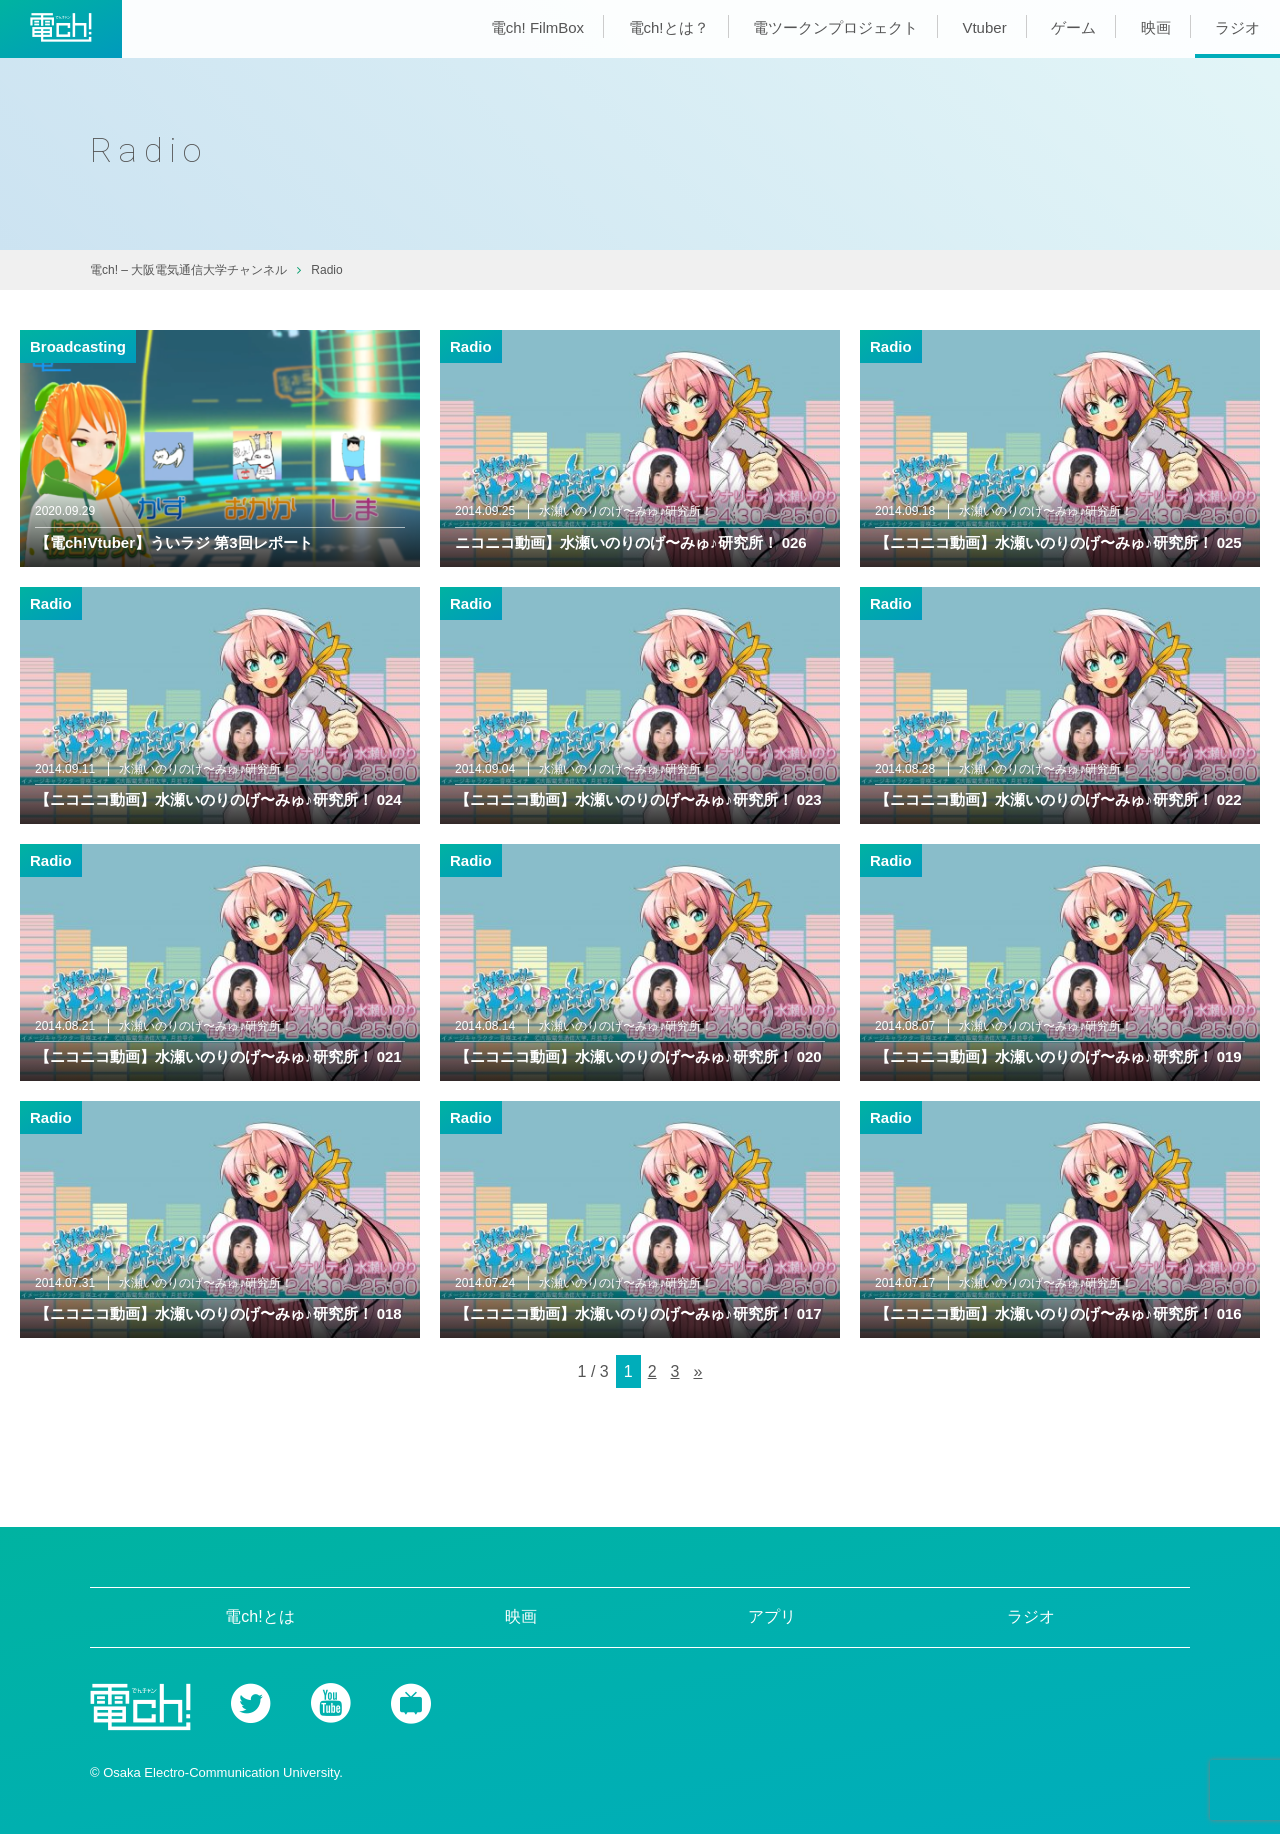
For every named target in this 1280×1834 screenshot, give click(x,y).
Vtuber (984, 27)
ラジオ (1237, 27)
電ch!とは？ (669, 27)
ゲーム (1073, 27)
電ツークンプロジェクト (835, 27)
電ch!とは (259, 1616)
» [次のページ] (697, 1371)
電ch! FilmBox (537, 27)
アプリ (772, 1616)
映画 (1156, 27)
